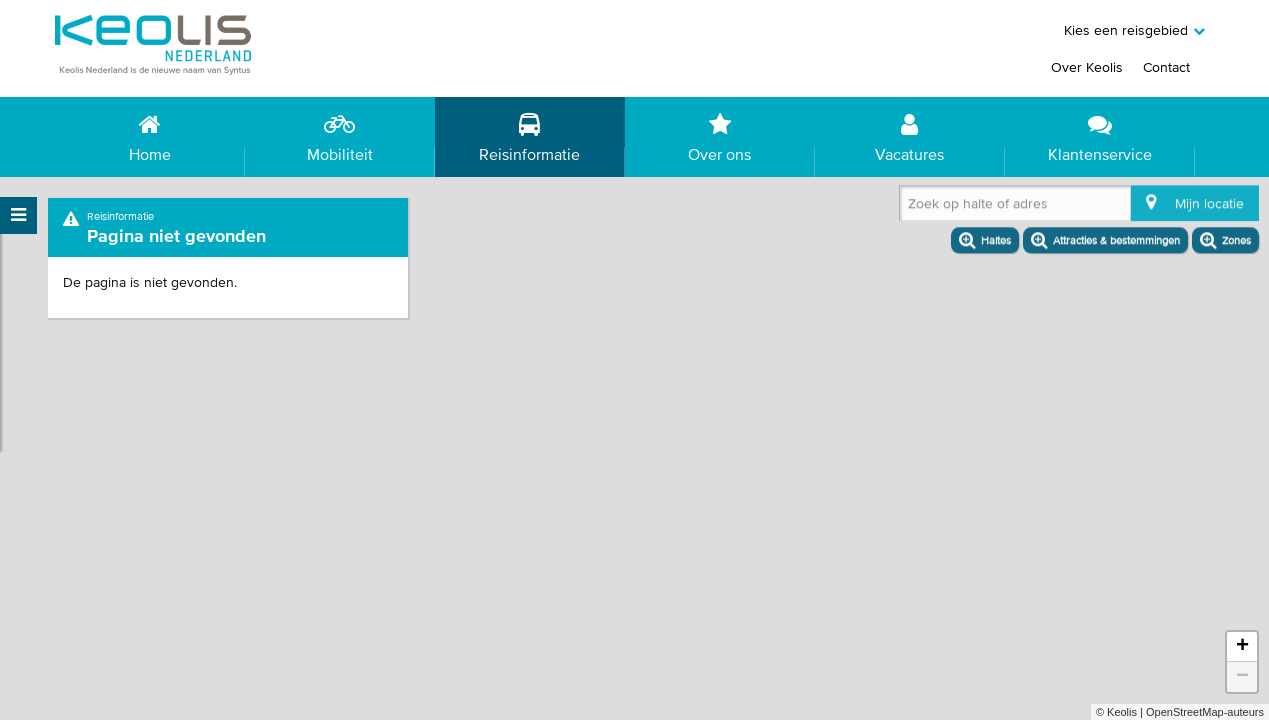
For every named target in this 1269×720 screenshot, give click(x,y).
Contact (1166, 67)
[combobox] (912, 209)
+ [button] (1242, 647)
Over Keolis (1087, 67)
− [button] (1242, 677)
